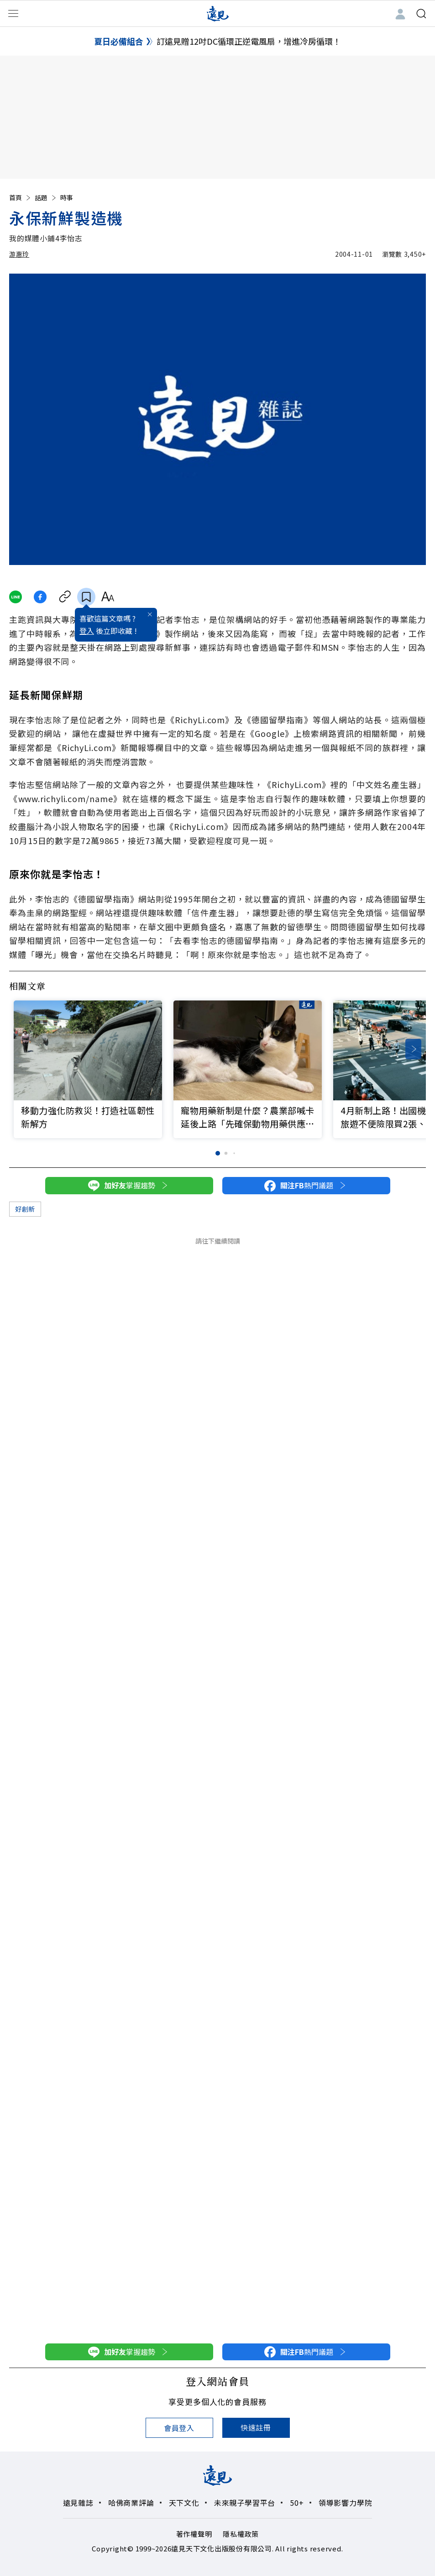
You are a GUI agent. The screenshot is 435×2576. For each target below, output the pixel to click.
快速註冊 (256, 2427)
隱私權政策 (241, 2534)
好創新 (25, 1208)
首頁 (20, 197)
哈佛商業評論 (131, 2502)
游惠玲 (19, 254)
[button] (413, 1049)
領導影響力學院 (345, 2502)
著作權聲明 (194, 2534)
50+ (297, 2502)
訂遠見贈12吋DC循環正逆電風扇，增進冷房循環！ (249, 41)
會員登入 (179, 2427)
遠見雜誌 (78, 2502)
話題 (46, 197)
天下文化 (184, 2502)
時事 (66, 197)
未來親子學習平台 (244, 2502)
